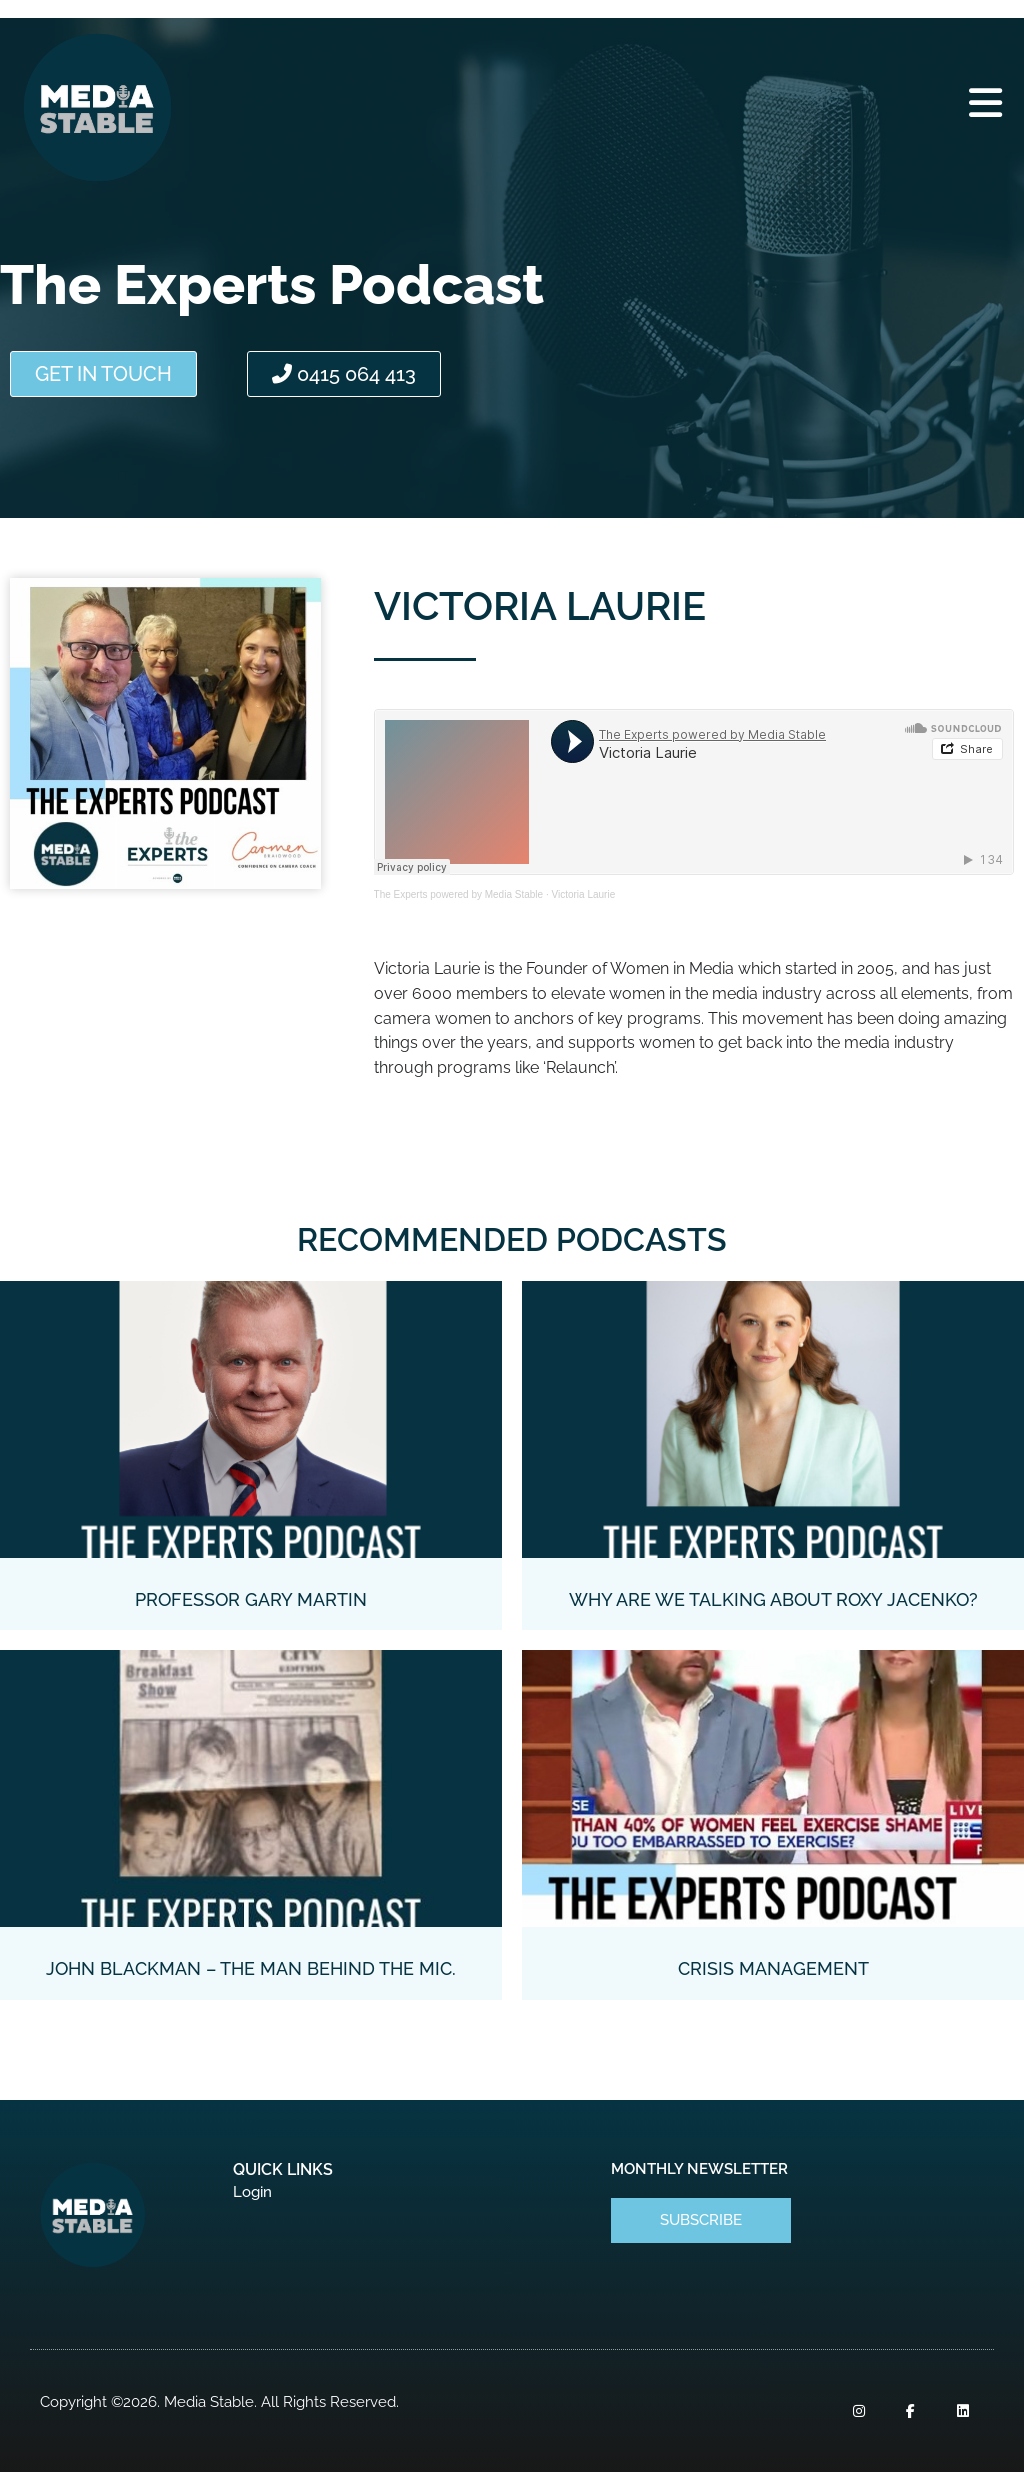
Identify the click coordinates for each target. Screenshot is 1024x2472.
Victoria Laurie (583, 894)
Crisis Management (773, 1968)
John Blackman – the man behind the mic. (251, 1968)
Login (252, 2192)
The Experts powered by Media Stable (459, 894)
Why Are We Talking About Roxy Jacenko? (773, 1599)
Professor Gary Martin (251, 1599)
